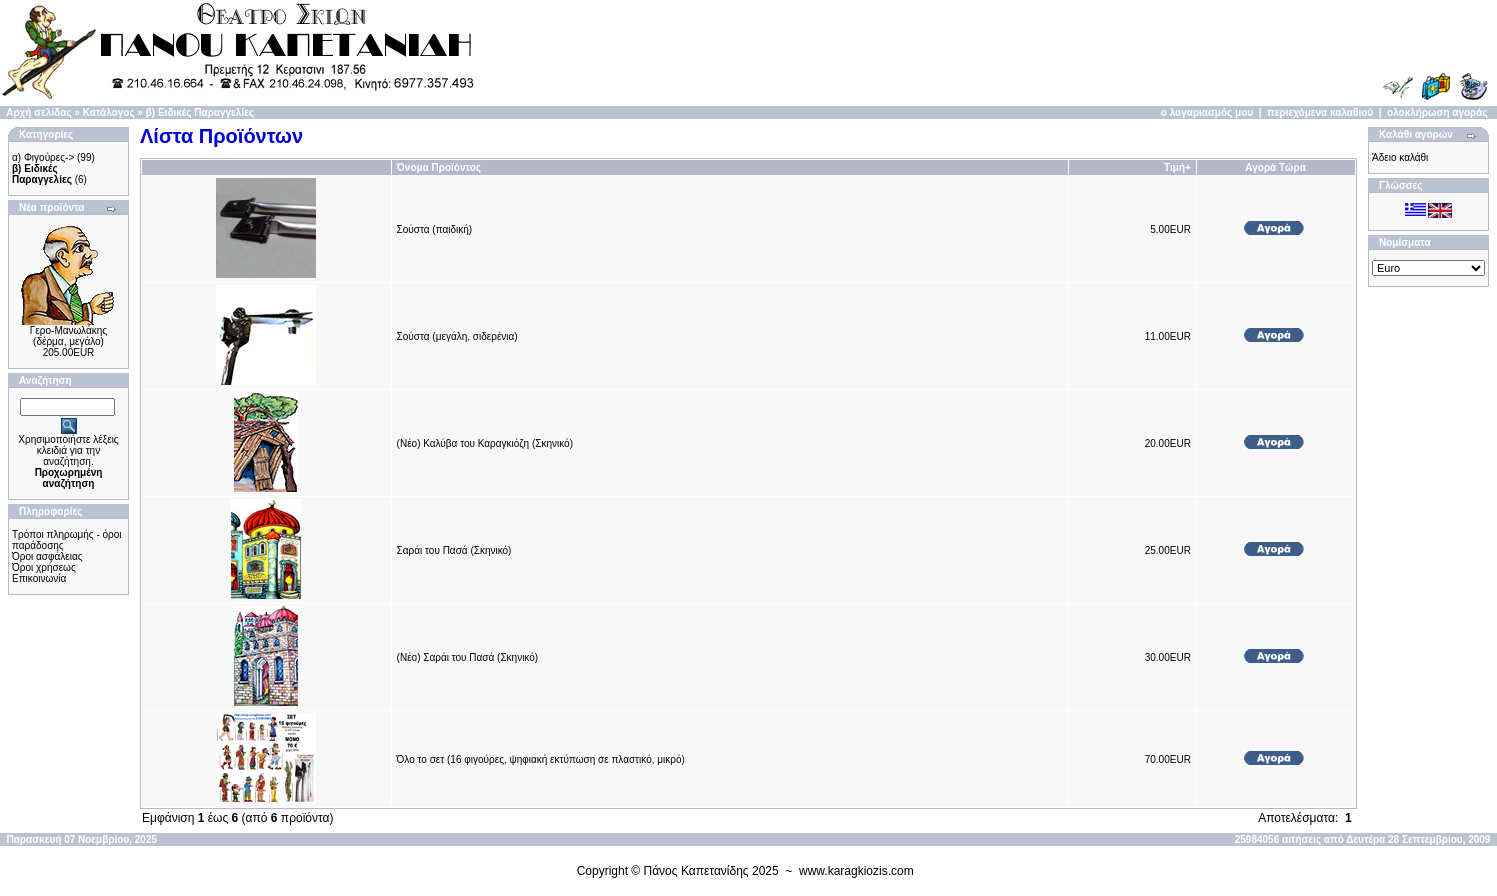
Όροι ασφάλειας (47, 556)
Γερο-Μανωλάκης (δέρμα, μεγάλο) (68, 336)
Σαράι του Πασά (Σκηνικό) (454, 550)
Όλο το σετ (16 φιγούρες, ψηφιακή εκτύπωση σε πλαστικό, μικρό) (541, 759)
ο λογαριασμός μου (1207, 112)
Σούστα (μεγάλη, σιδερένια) (457, 336)
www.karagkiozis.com (856, 871)
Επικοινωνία (39, 578)
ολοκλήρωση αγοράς (1437, 112)
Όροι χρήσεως (44, 567)
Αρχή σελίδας (38, 112)
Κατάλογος (109, 112)
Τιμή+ (1177, 167)
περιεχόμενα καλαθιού (1320, 112)
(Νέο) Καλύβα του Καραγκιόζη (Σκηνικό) (485, 443)
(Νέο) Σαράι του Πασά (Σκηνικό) (468, 657)
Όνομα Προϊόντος (439, 167)
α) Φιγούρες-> (43, 157)
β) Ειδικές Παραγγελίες (200, 112)
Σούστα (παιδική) (435, 229)
